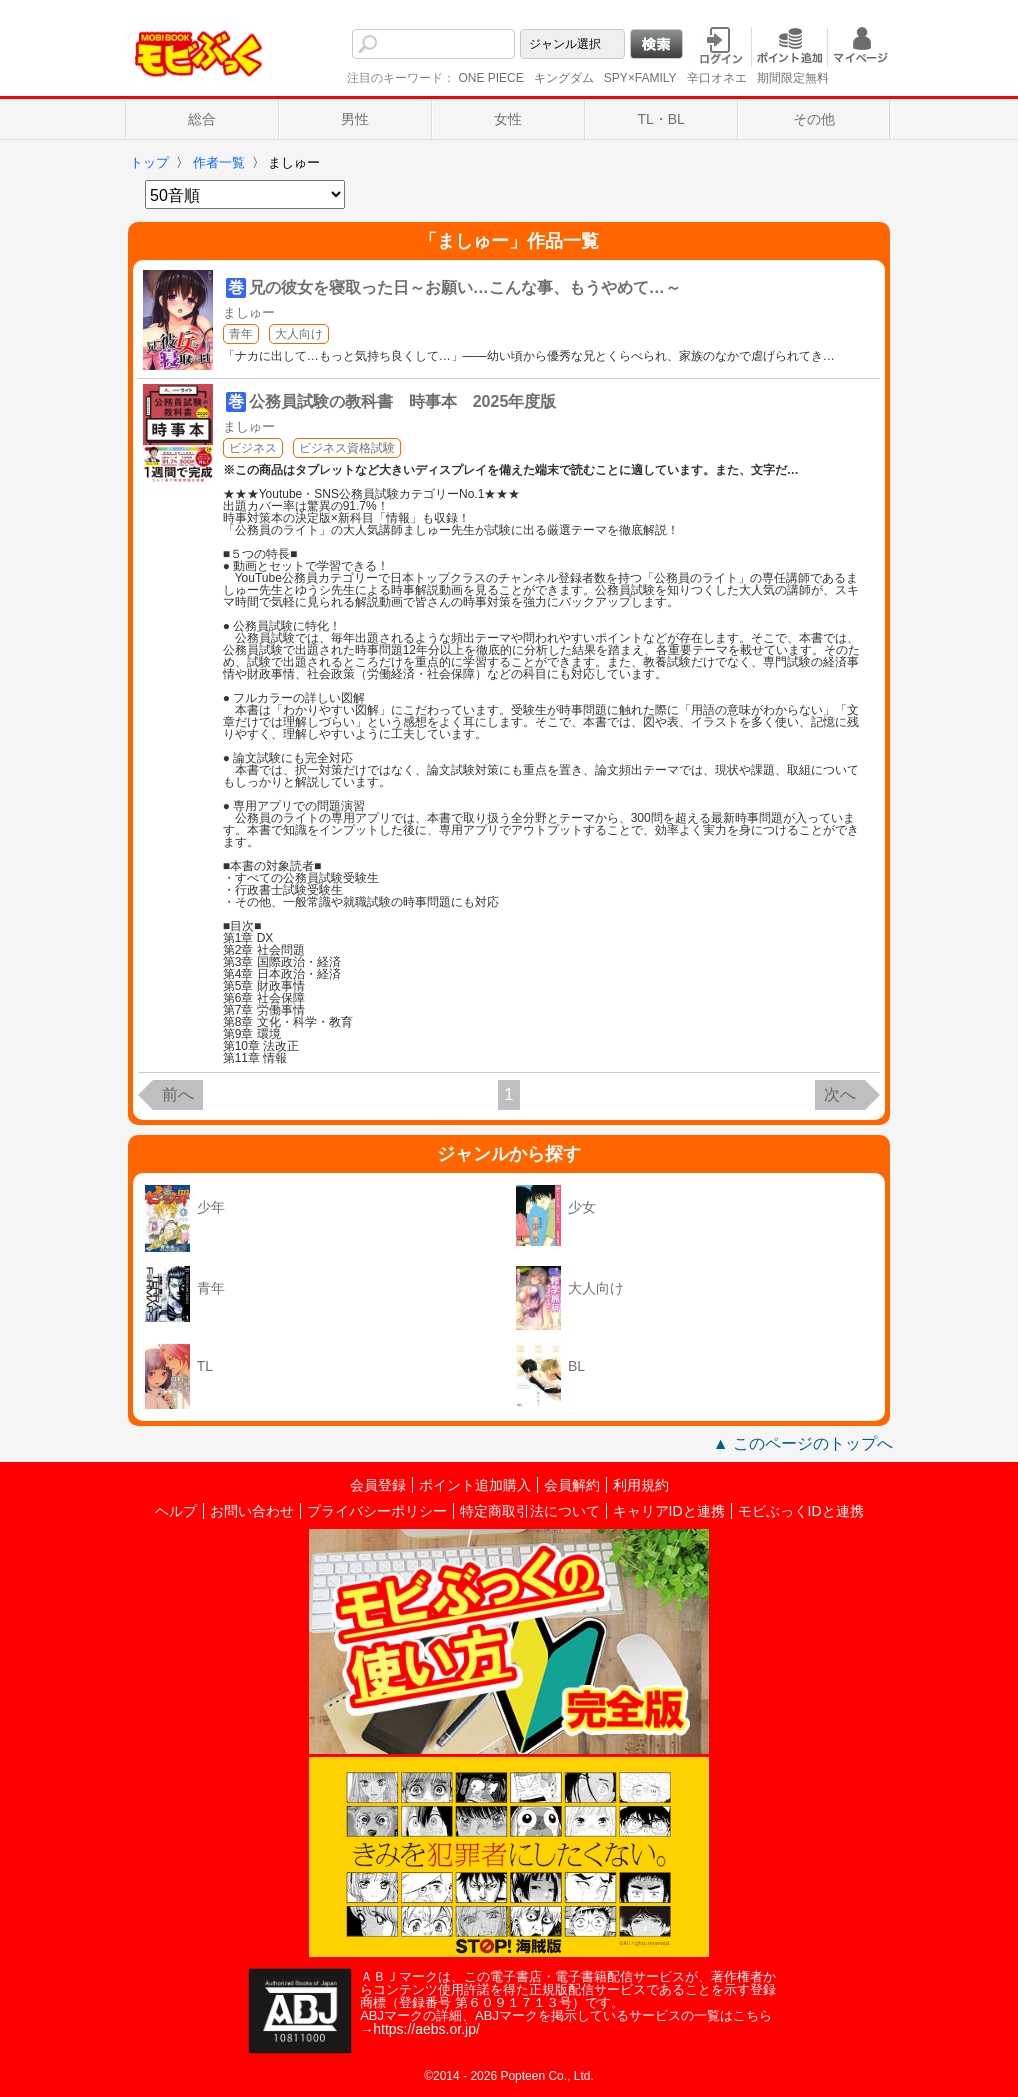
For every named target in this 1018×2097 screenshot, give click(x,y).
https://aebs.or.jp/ (426, 2029)
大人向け (299, 334)
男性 (355, 119)
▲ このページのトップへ (803, 1443)
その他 (814, 119)
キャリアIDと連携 (669, 1511)
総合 (202, 119)
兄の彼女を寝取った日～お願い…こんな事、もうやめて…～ (465, 287)
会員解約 (572, 1485)
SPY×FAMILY (640, 78)
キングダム (564, 78)
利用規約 (641, 1485)
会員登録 (378, 1485)
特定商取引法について (530, 1511)
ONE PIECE (490, 78)
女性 (508, 119)
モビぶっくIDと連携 (801, 1511)
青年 (241, 334)
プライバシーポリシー (377, 1511)
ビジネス (253, 448)
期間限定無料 (793, 78)
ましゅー (249, 312)
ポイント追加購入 (475, 1485)
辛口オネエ (717, 78)
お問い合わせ (252, 1511)
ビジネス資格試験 (347, 448)
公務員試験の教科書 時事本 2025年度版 (403, 401)
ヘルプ (176, 1511)
